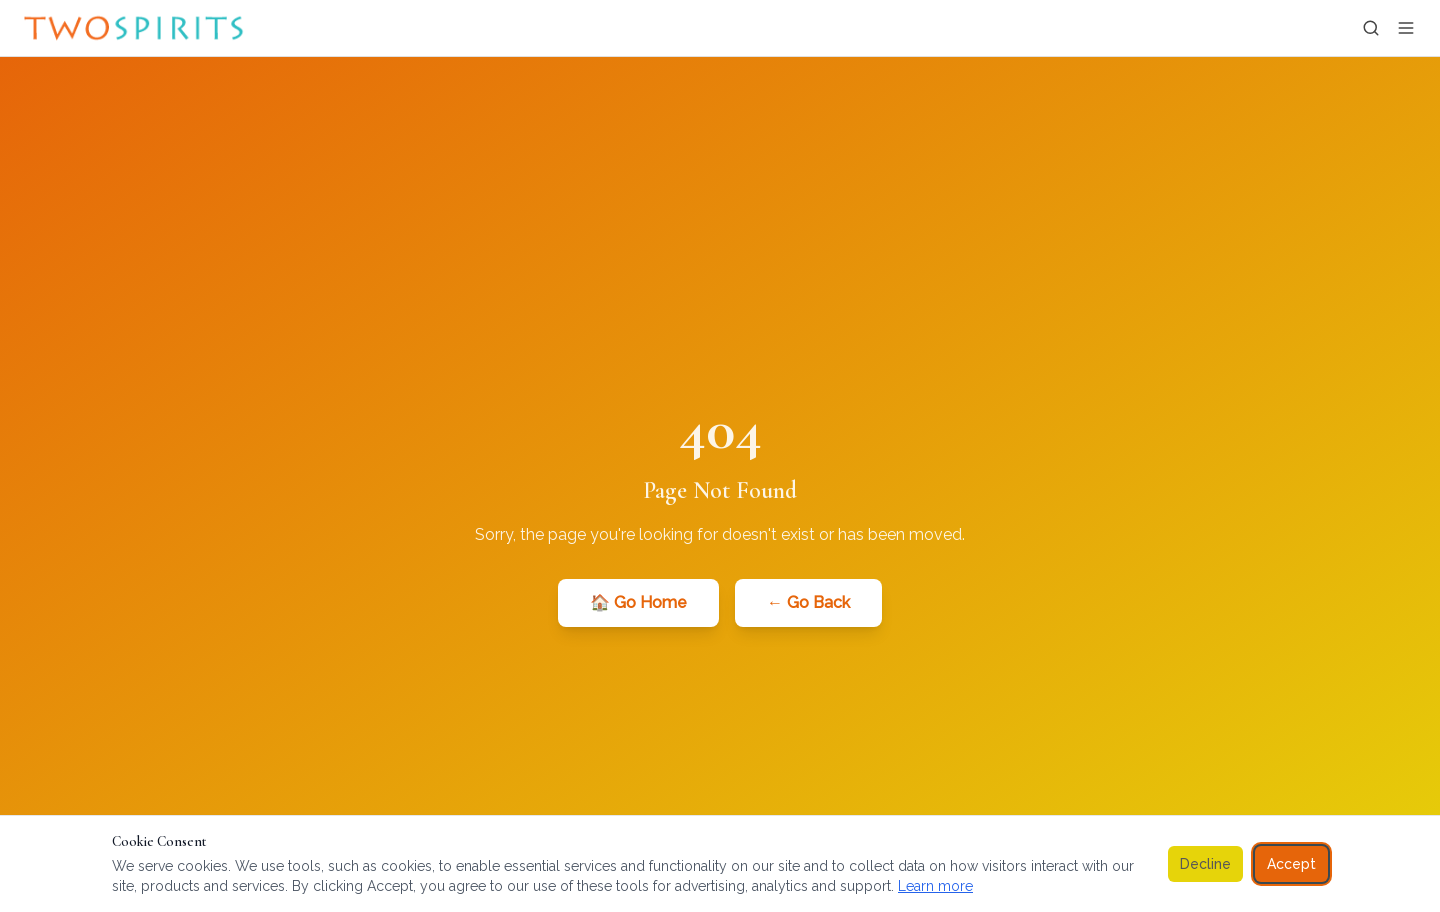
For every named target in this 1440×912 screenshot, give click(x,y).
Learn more (935, 886)
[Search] (1371, 28)
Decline (1205, 864)
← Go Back (808, 602)
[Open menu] (1406, 28)
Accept (1291, 864)
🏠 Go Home (638, 602)
